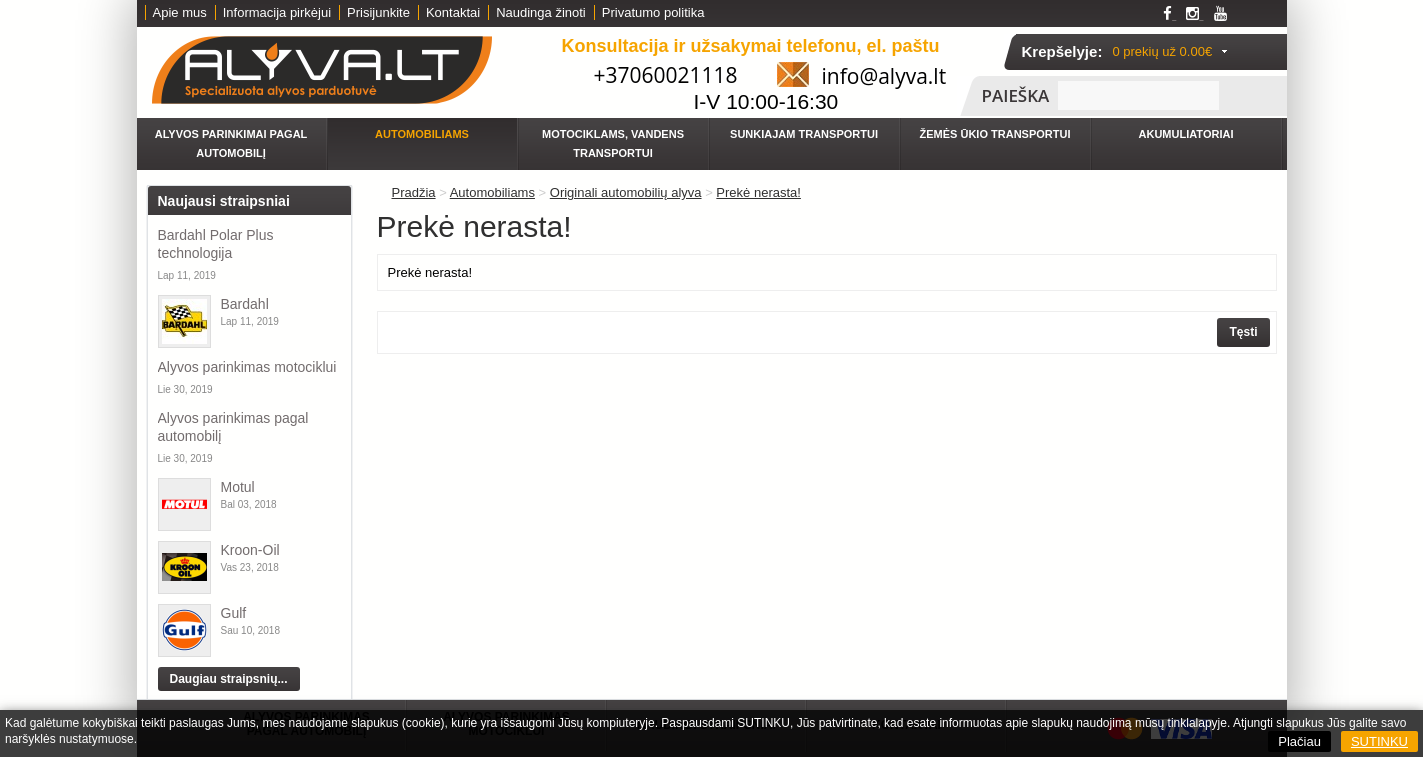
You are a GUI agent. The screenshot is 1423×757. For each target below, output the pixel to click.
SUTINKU (1379, 741)
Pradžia (414, 192)
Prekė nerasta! (758, 192)
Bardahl (245, 304)
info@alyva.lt (884, 76)
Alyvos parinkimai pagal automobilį (231, 143)
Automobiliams (422, 134)
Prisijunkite (378, 12)
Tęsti (1243, 332)
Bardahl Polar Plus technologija (216, 244)
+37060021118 (666, 75)
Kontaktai (453, 12)
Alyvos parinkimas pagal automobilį (233, 427)
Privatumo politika (653, 12)
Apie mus (180, 12)
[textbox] (1138, 95)
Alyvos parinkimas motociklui (247, 367)
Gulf (234, 613)
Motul (238, 487)
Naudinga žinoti (541, 12)
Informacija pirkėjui (277, 12)
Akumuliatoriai (1186, 134)
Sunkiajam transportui (804, 134)
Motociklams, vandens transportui (613, 143)
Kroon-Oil (250, 550)
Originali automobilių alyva (626, 192)
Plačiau (1299, 741)
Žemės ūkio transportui (995, 134)
